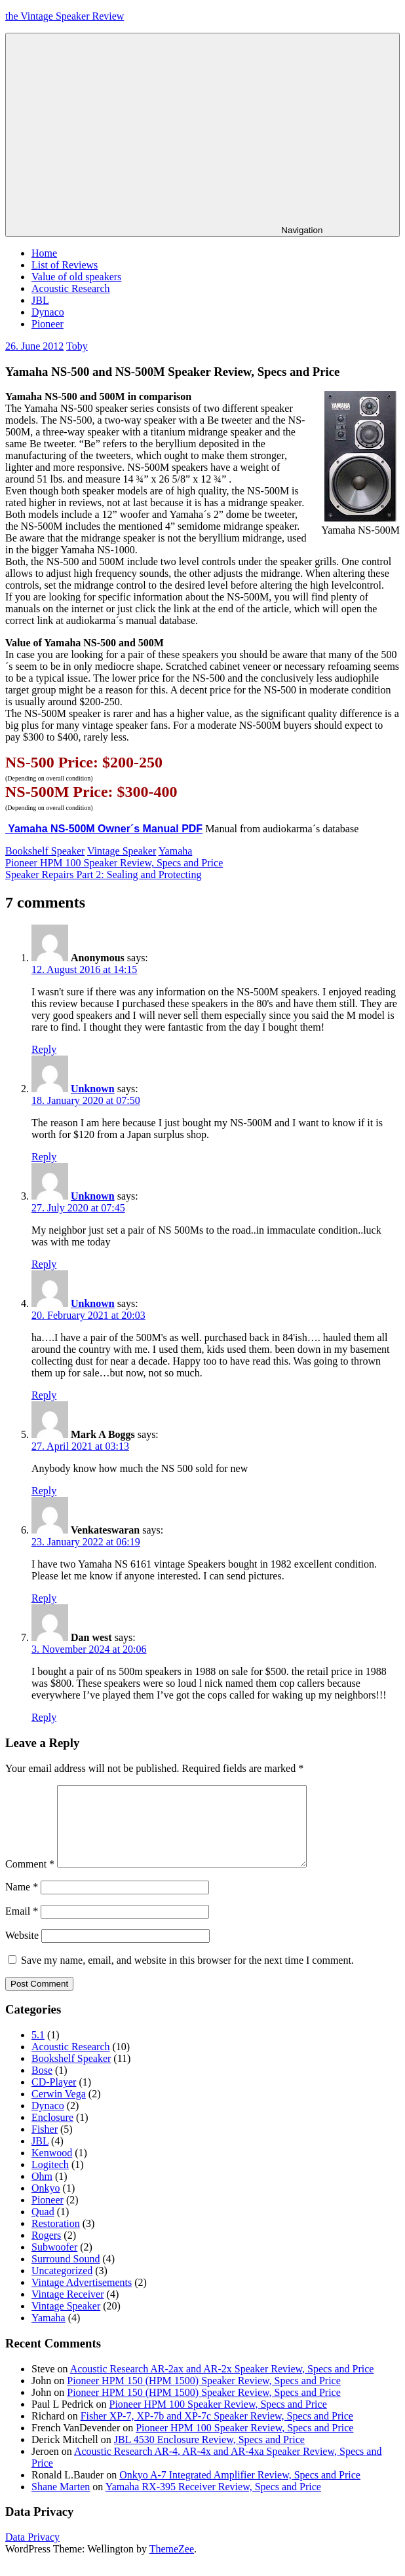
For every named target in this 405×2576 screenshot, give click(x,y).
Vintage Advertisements (81, 2298)
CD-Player (53, 2097)
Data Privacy (32, 2552)
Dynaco (47, 312)
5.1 (38, 2050)
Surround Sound (65, 2274)
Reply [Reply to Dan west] (43, 1717)
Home (44, 253)
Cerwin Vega (58, 2109)
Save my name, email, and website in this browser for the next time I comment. (187, 1975)
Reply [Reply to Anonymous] (43, 1049)
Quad (42, 2227)
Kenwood (51, 2168)
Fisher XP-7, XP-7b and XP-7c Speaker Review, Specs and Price (217, 2431)
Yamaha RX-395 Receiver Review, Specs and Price (213, 2502)
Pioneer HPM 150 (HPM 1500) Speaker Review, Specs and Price (204, 2396)
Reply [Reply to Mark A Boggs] (43, 1490)
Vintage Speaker (121, 850)
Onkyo (45, 2203)
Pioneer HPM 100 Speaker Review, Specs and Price (114, 862)
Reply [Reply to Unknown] (43, 1156)
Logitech (50, 2180)
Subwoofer (54, 2262)
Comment (29, 1879)
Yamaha (176, 850)
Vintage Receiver (67, 2309)
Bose (41, 2085)
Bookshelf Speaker (45, 850)
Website (22, 1951)
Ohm (41, 2192)
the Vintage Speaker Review (64, 16)
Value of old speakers (76, 276)
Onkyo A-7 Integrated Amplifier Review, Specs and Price (239, 2490)
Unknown (93, 1088)
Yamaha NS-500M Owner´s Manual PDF (103, 828)
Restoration (55, 2239)
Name (21, 1902)
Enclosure (52, 2133)
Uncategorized (61, 2286)
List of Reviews (64, 264)
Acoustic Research (70, 288)
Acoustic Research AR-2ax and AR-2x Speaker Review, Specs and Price (222, 2384)
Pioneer (47, 323)
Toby (77, 346)
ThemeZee (171, 2564)
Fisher (44, 2144)
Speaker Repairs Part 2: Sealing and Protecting (103, 874)
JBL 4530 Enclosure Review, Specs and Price (209, 2455)
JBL (40, 300)
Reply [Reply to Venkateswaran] (43, 1598)
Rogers (46, 2250)
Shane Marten (60, 2502)
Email (21, 1926)
